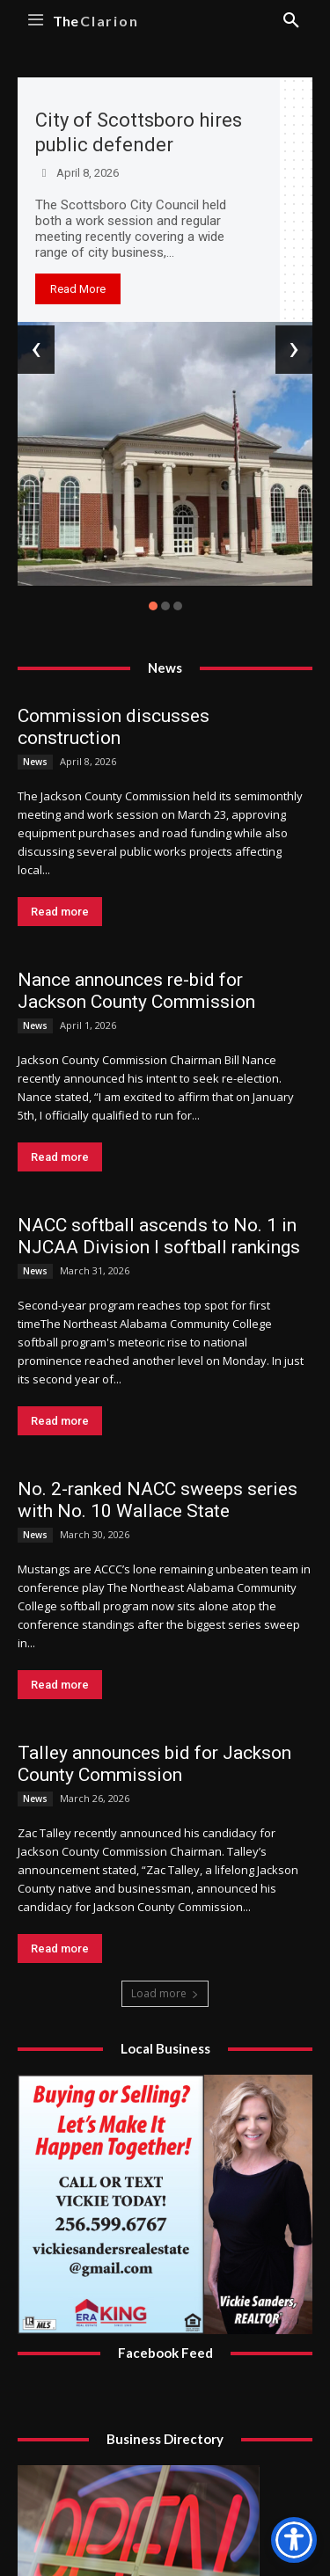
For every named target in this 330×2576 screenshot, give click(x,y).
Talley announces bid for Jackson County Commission (154, 1763)
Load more (165, 1993)
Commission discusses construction (113, 726)
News (35, 761)
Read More (78, 289)
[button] (153, 606)
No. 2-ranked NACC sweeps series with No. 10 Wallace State (157, 1500)
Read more (60, 911)
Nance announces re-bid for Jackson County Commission (136, 990)
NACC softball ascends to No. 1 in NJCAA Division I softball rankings (159, 1236)
